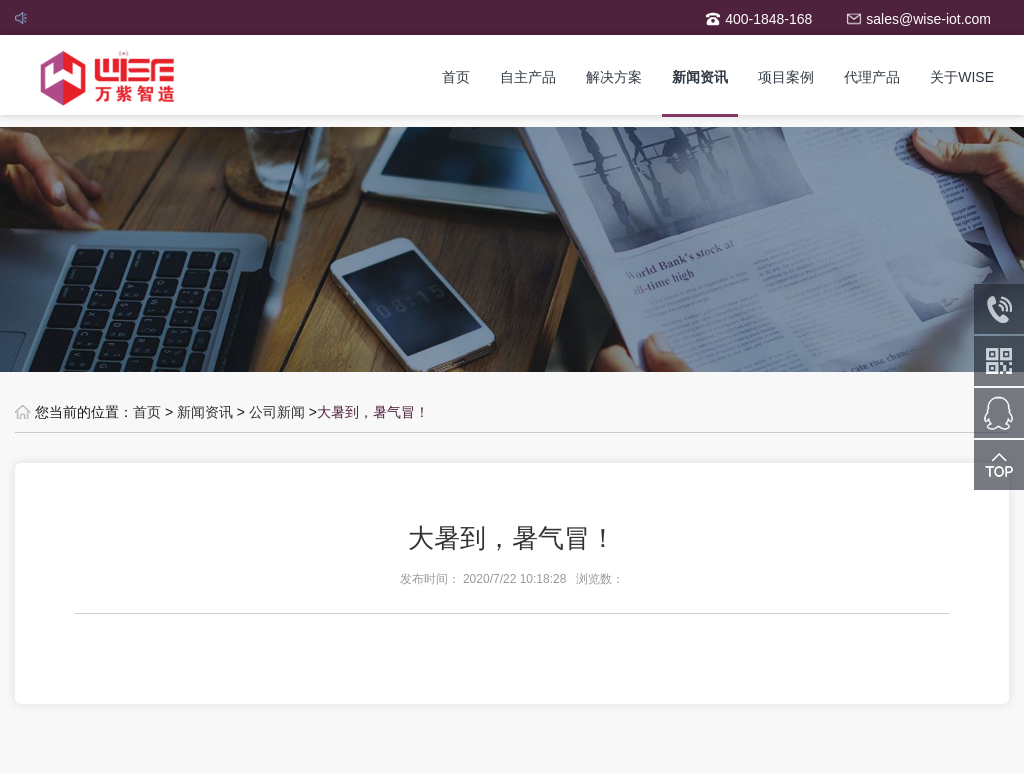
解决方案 (614, 77)
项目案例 (786, 77)
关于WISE (962, 77)
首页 (456, 77)
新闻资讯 (700, 77)
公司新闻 (277, 412)
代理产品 (872, 77)
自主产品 (528, 77)
